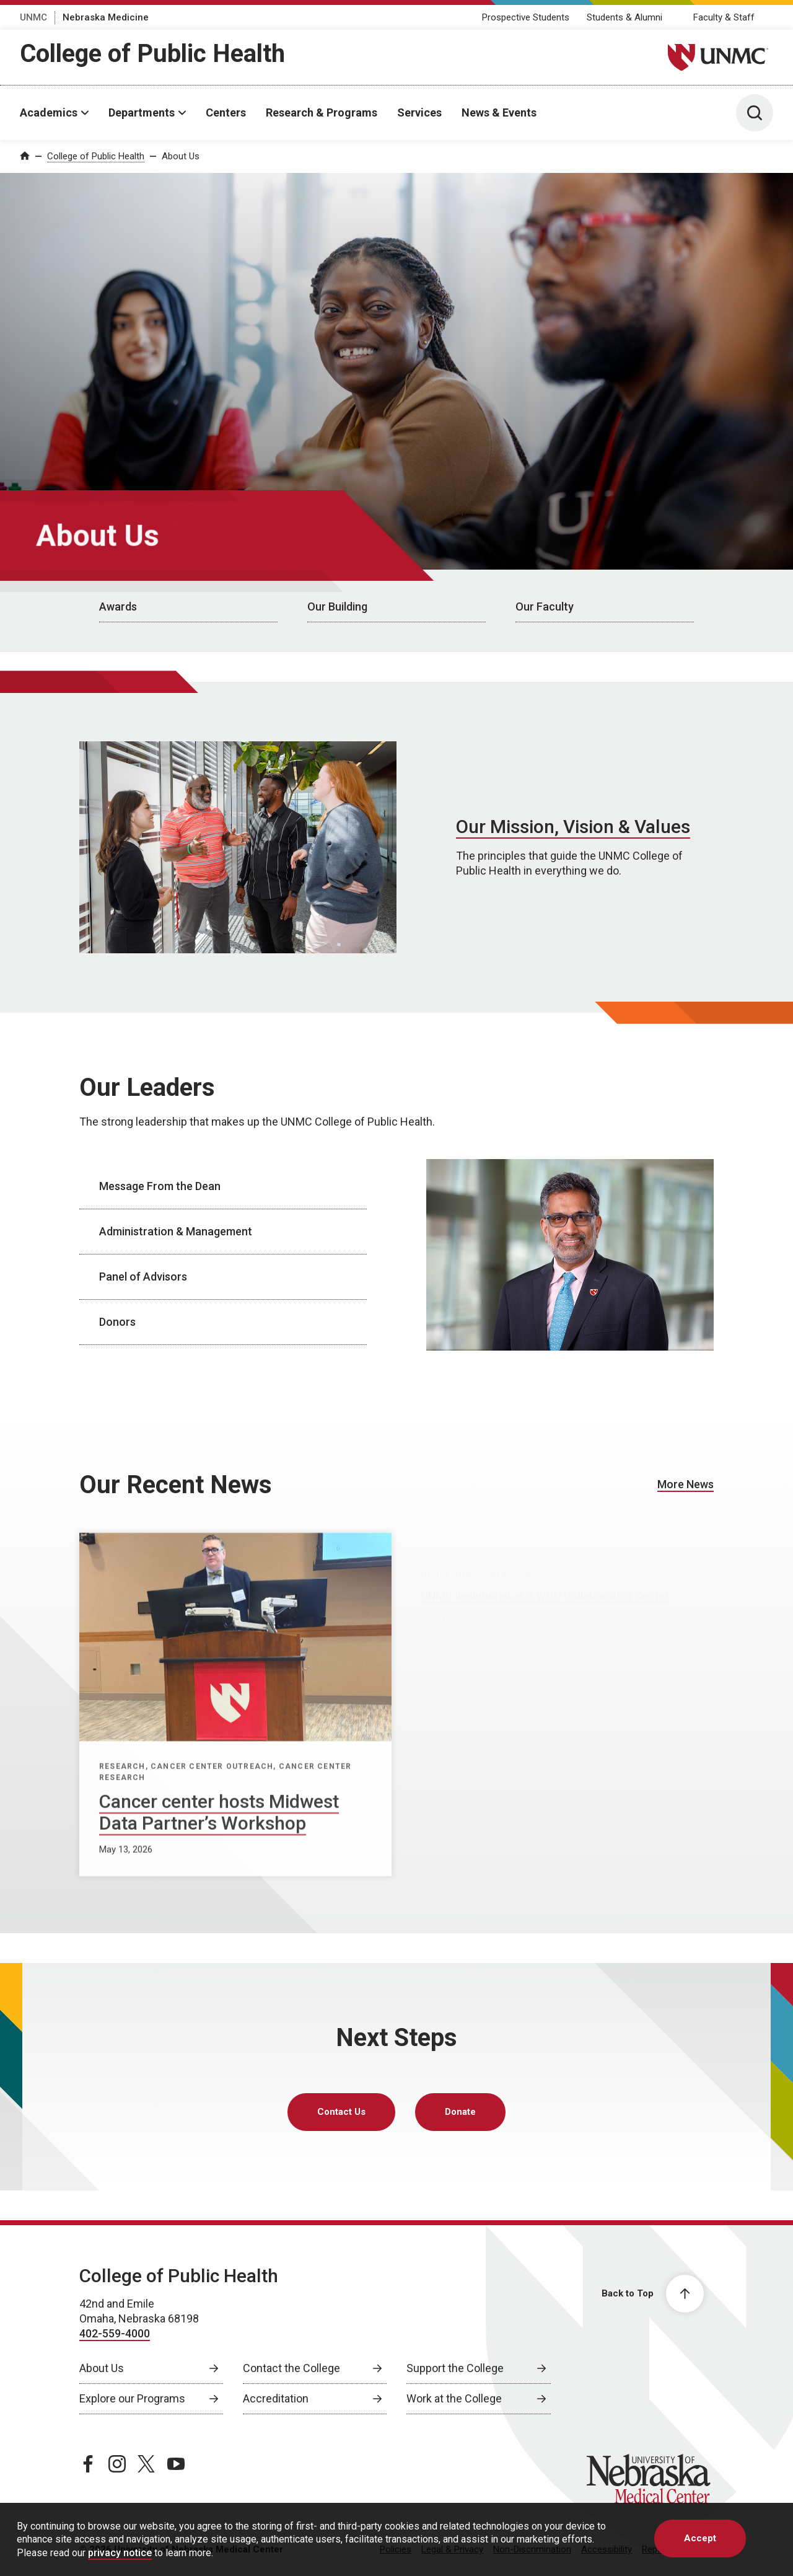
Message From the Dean (160, 1186)
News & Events (499, 112)
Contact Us (341, 2111)
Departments (141, 112)
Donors (117, 1321)
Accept (700, 2538)
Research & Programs (321, 112)
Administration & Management (175, 1231)
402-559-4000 (114, 2333)
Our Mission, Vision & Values (573, 826)
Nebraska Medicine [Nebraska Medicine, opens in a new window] (106, 17)
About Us (180, 156)
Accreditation (276, 2398)
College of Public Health (152, 53)
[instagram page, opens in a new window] (117, 2463)
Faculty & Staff (724, 17)
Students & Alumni (624, 17)
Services (419, 112)
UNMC (33, 17)
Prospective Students (525, 17)
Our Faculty (544, 606)
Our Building (337, 606)
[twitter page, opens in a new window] (146, 2463)
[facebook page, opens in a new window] (88, 2463)
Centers (226, 112)
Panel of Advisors (143, 1276)
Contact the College (291, 2368)
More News (685, 1484)
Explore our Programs (132, 2398)
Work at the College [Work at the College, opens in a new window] (454, 2398)
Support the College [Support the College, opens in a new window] (455, 2368)
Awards (118, 606)
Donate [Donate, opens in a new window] (460, 2111)
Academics (48, 112)
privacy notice (120, 2553)
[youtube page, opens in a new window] (176, 2463)
